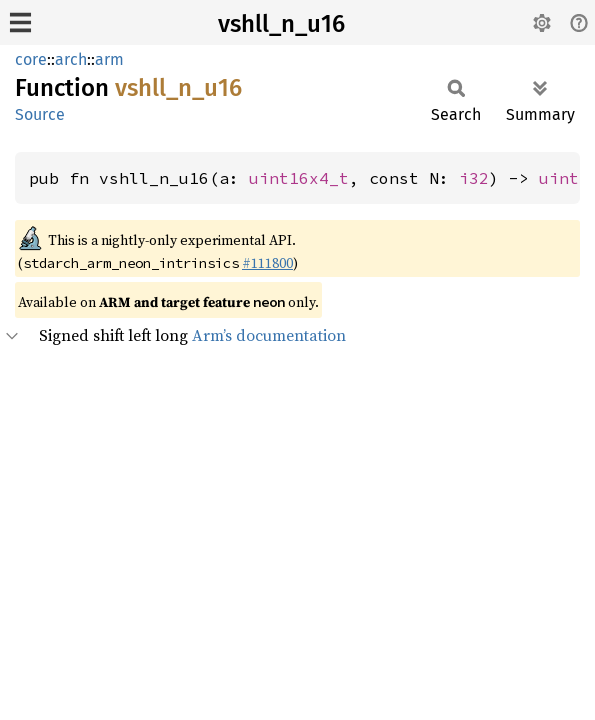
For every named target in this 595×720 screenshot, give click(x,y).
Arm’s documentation (269, 335)
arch (71, 59)
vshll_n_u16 (281, 24)
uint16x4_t (299, 178)
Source (40, 114)
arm (109, 59)
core (31, 59)
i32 (474, 178)
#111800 (267, 263)
